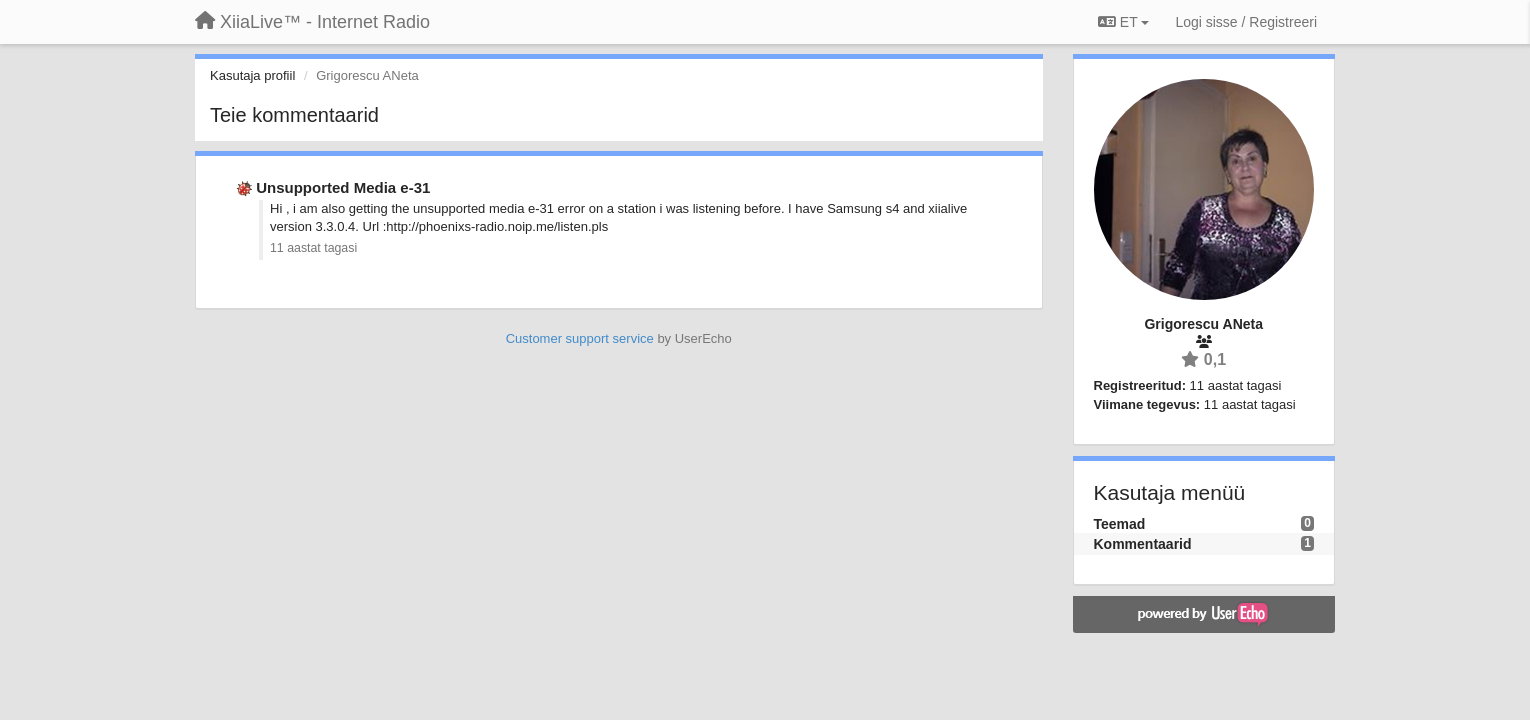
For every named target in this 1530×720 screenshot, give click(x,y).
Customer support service (580, 338)
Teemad (1120, 524)
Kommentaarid (1143, 544)
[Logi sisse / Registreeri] (1246, 22)
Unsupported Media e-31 (343, 187)
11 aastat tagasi (313, 248)
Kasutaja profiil (252, 75)
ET (1123, 22)
